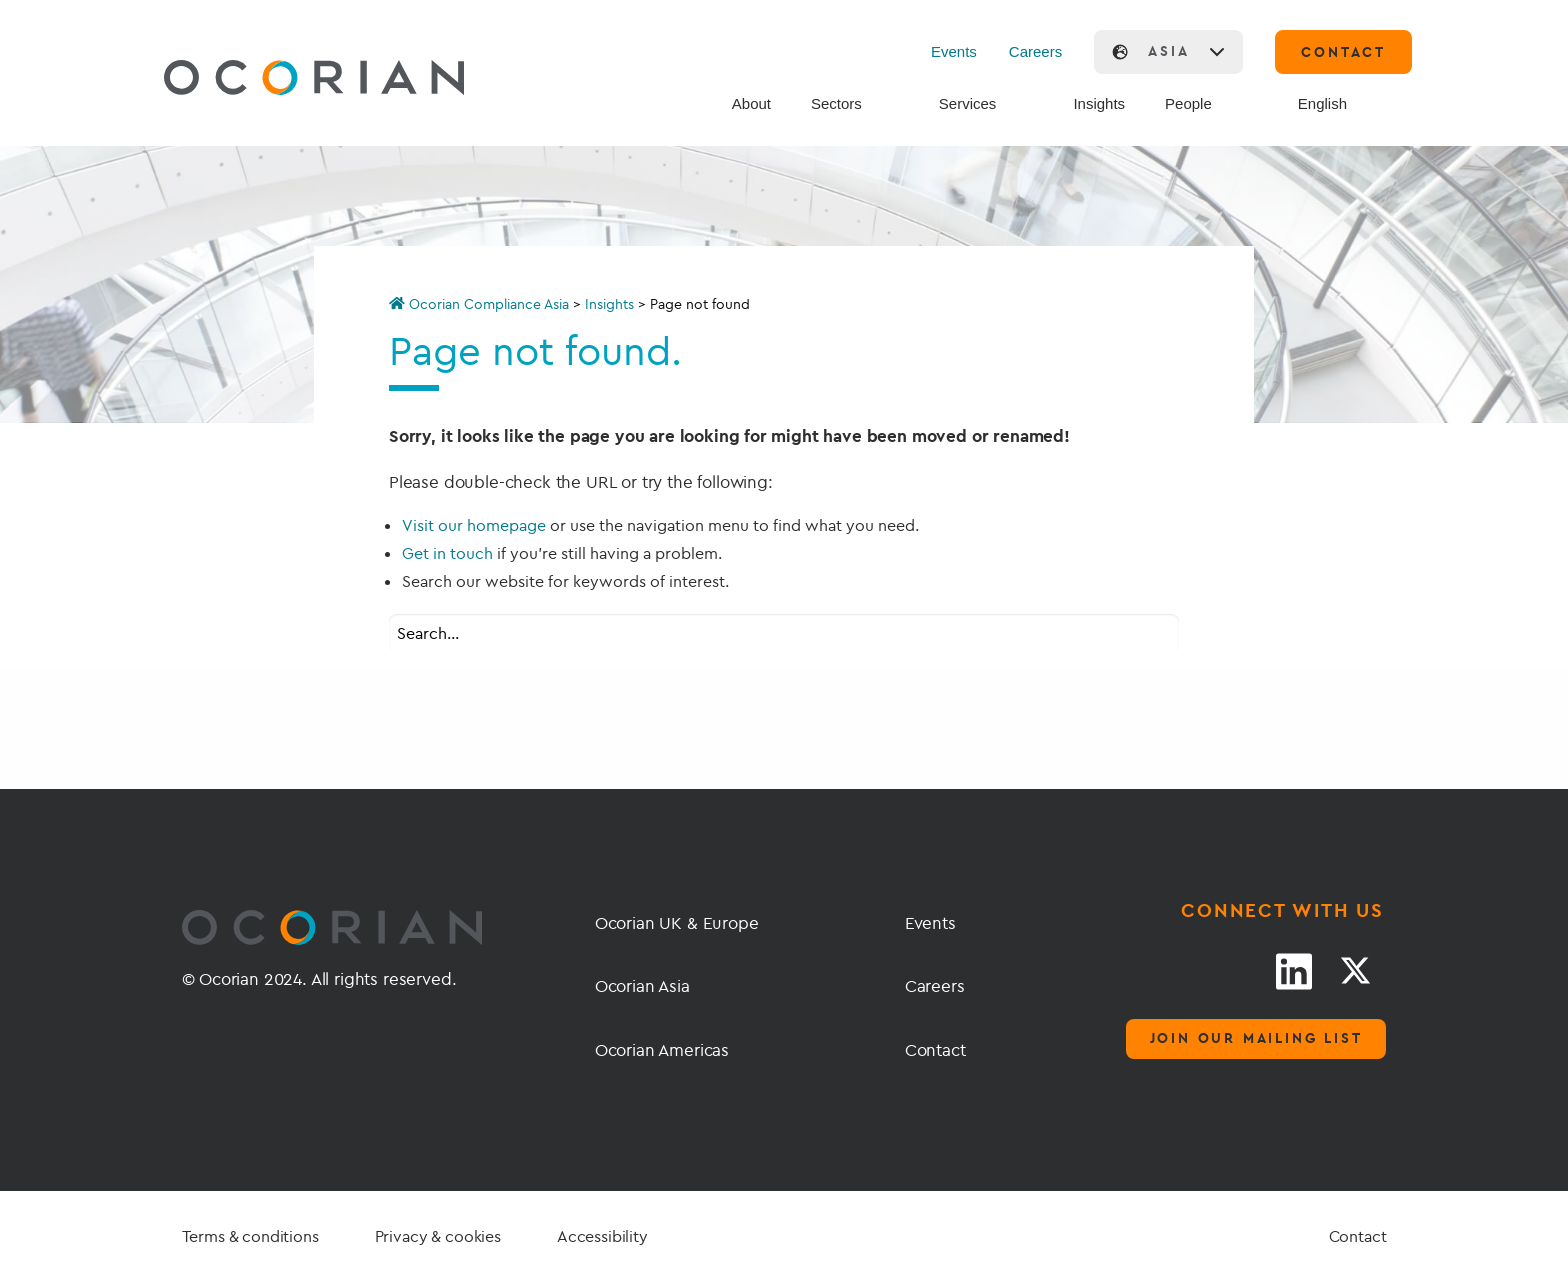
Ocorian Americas (662, 1049)
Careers (1035, 51)
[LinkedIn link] (1294, 971)
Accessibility (602, 1236)
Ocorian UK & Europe (677, 922)
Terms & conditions (250, 1236)
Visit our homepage (474, 525)
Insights (609, 304)
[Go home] (267, 80)
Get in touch (447, 553)
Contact (935, 1049)
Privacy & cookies (438, 1236)
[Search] (1266, 105)
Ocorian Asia (642, 985)
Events (954, 51)
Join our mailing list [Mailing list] (1256, 1038)
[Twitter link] (1355, 971)
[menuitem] (1341, 104)
